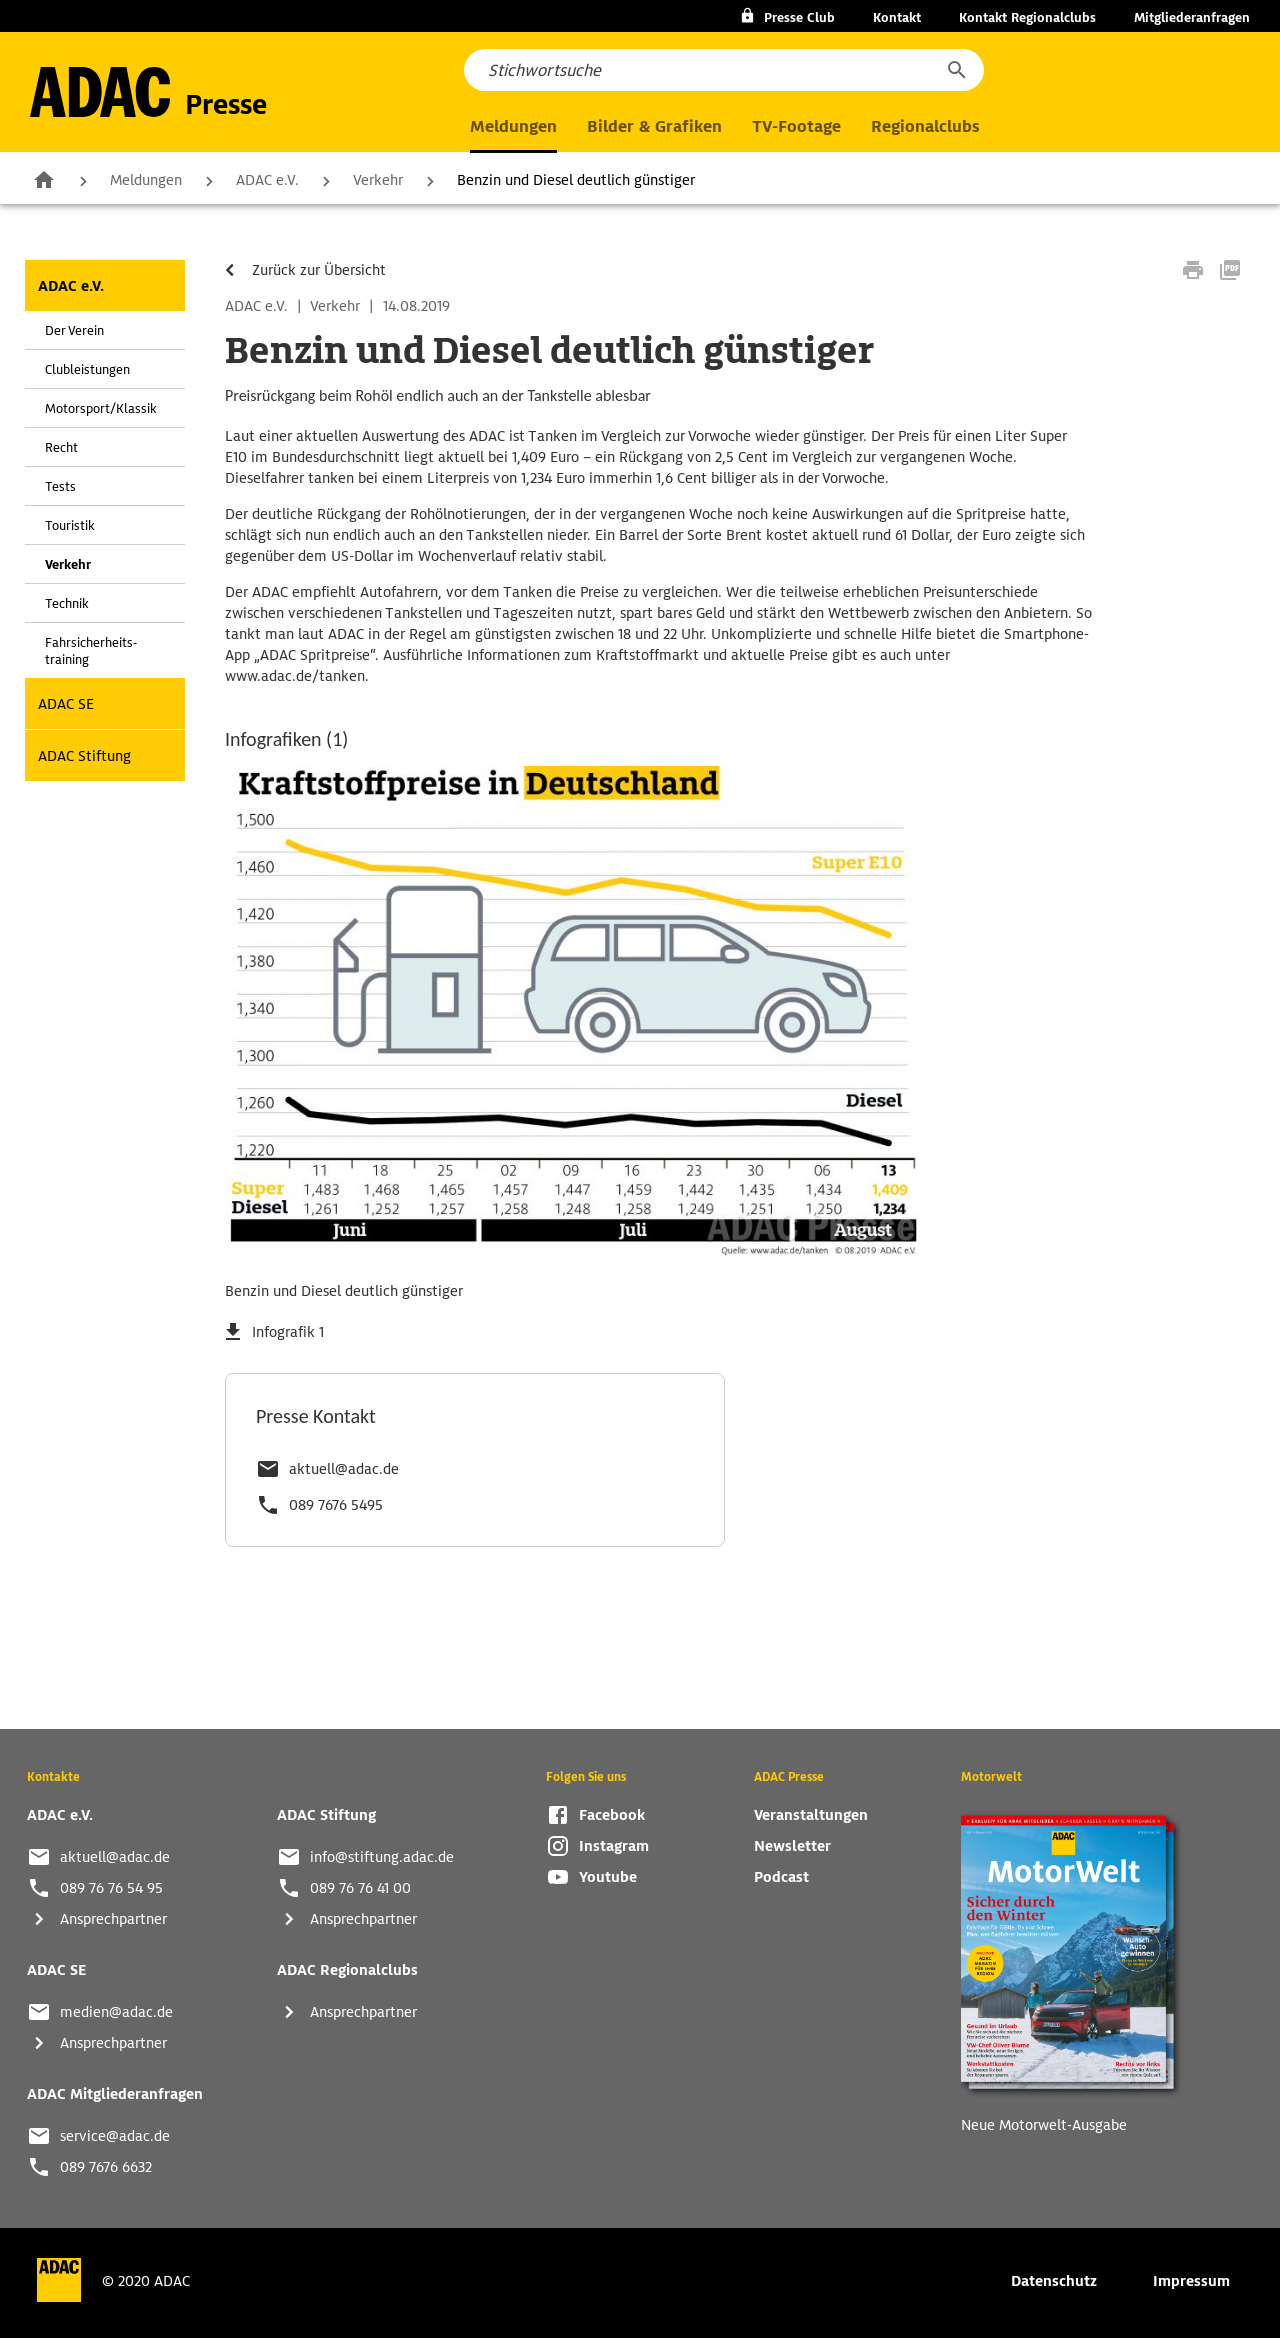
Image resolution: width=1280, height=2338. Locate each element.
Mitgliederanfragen (1192, 17)
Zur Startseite (44, 179)
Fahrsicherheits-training (91, 651)
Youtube (608, 1877)
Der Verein (74, 330)
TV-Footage (796, 126)
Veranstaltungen (811, 1815)
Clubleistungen (87, 369)
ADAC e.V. (267, 180)
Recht (61, 447)
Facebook (612, 1815)
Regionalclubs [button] (925, 126)
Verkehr (378, 180)
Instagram (614, 1846)
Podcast (781, 1877)
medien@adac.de (116, 2012)
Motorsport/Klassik (101, 408)
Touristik (70, 525)
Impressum (1191, 2281)
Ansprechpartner (113, 1919)
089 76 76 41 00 (360, 1888)
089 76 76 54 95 (111, 1888)
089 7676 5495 (336, 1505)
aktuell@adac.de (344, 1469)
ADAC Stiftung (84, 756)
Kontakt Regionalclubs (1027, 17)
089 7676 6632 (106, 2167)
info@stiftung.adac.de (382, 1857)
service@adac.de (115, 2136)
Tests (60, 486)
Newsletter (792, 1846)
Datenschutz (1054, 2281)
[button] (956, 70)
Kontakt (897, 17)
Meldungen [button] (513, 126)
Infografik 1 (288, 1332)
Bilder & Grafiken (654, 126)
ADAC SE (66, 704)
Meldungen (146, 180)
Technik (67, 603)
